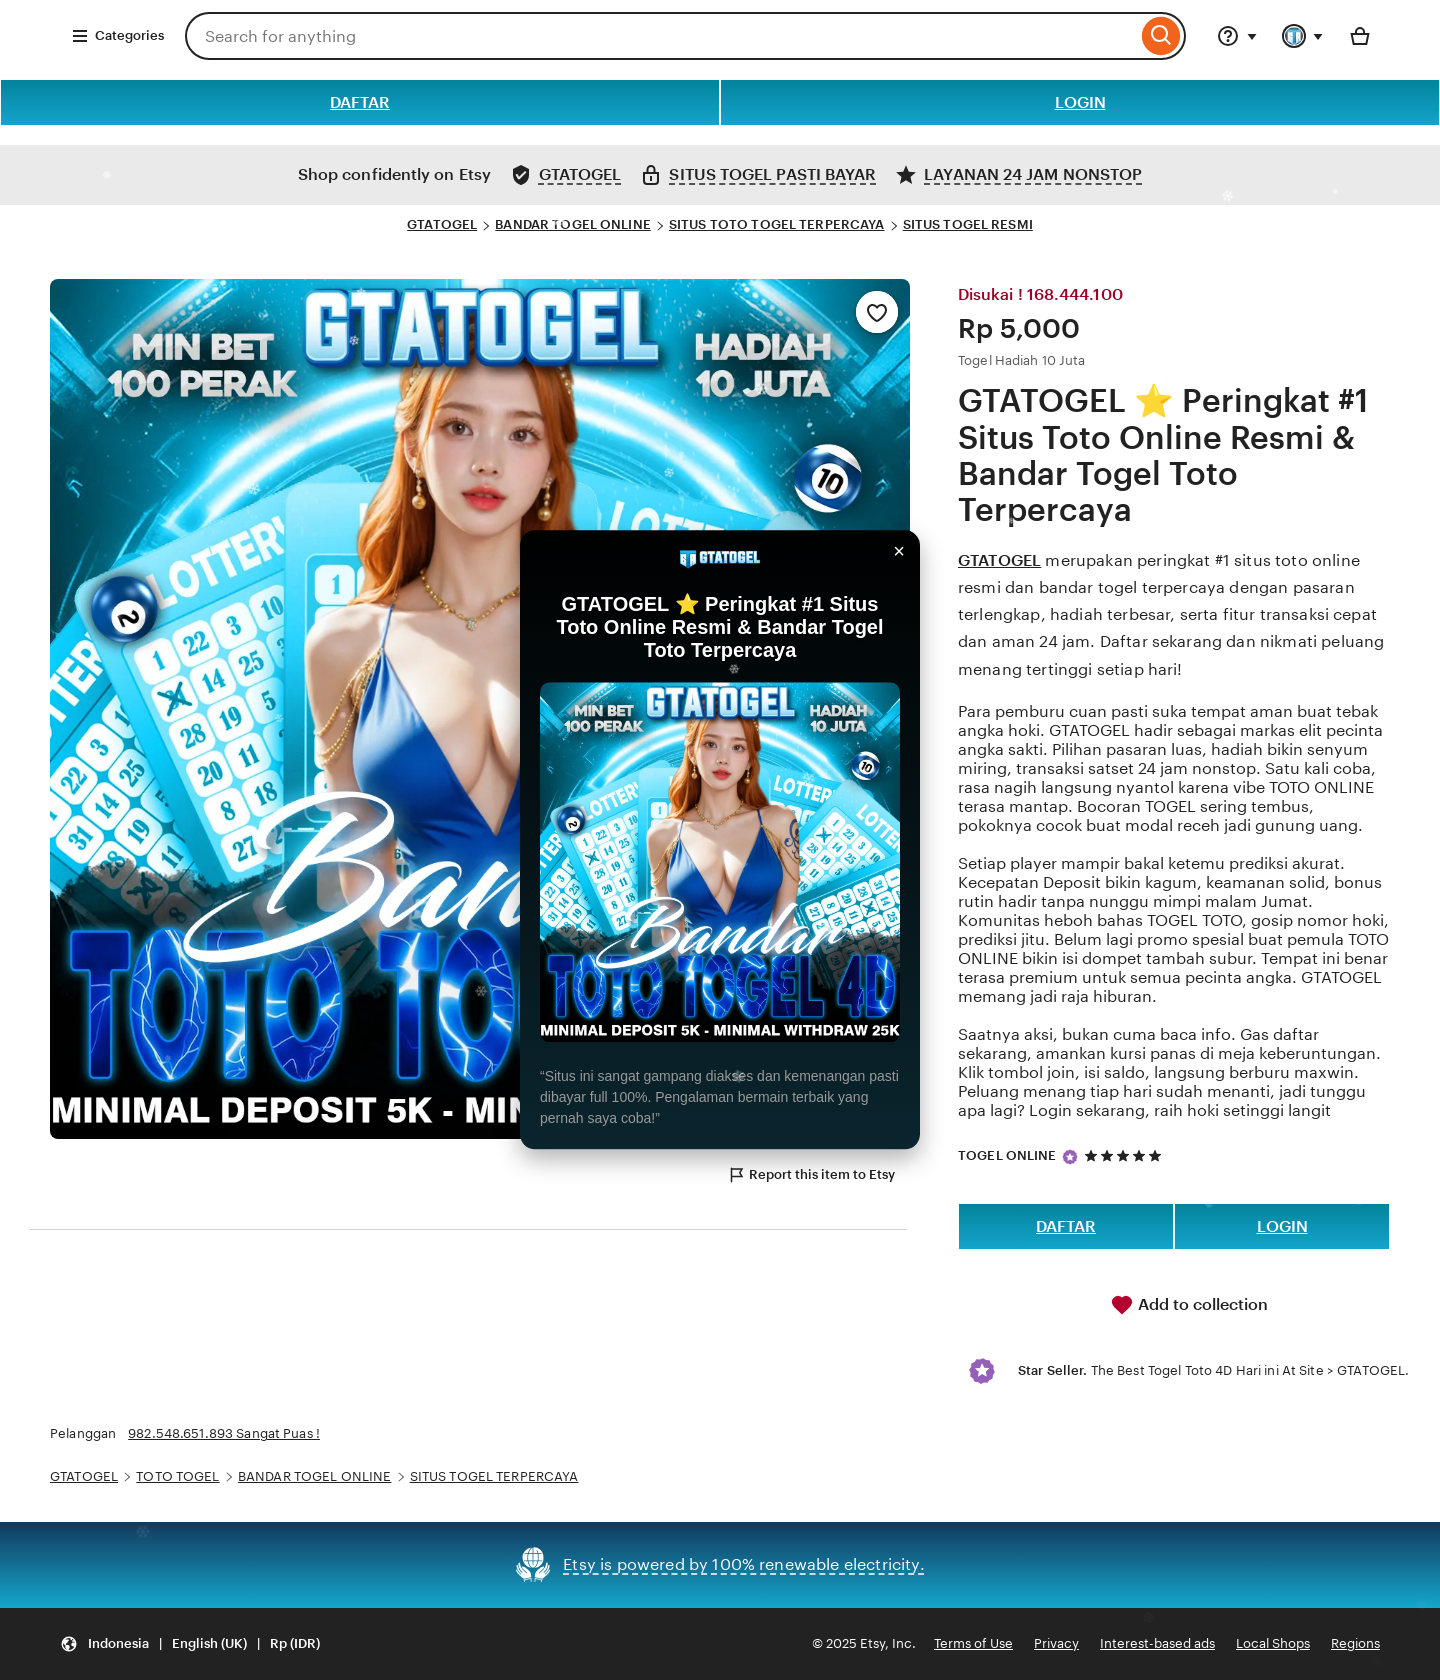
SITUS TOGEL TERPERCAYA (494, 1476)
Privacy (1056, 1643)
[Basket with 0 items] (1360, 36)
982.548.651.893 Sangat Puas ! (224, 1433)
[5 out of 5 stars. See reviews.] (1126, 1155)
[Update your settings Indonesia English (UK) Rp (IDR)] (190, 1644)
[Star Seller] (1070, 1157)
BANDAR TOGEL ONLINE (572, 224)
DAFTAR (360, 102)
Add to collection (1189, 1305)
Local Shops (1273, 1643)
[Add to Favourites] (877, 312)
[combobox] (661, 36)
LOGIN (1080, 102)
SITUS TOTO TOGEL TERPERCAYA (777, 224)
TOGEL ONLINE (1007, 1155)
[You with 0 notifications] (1303, 36)
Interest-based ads (1157, 1643)
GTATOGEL (442, 224)
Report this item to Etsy (811, 1175)
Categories (117, 36)
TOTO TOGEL (177, 1476)
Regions (1355, 1643)
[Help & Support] (1237, 36)
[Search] (1161, 36)
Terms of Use (973, 1643)
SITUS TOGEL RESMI (968, 224)
